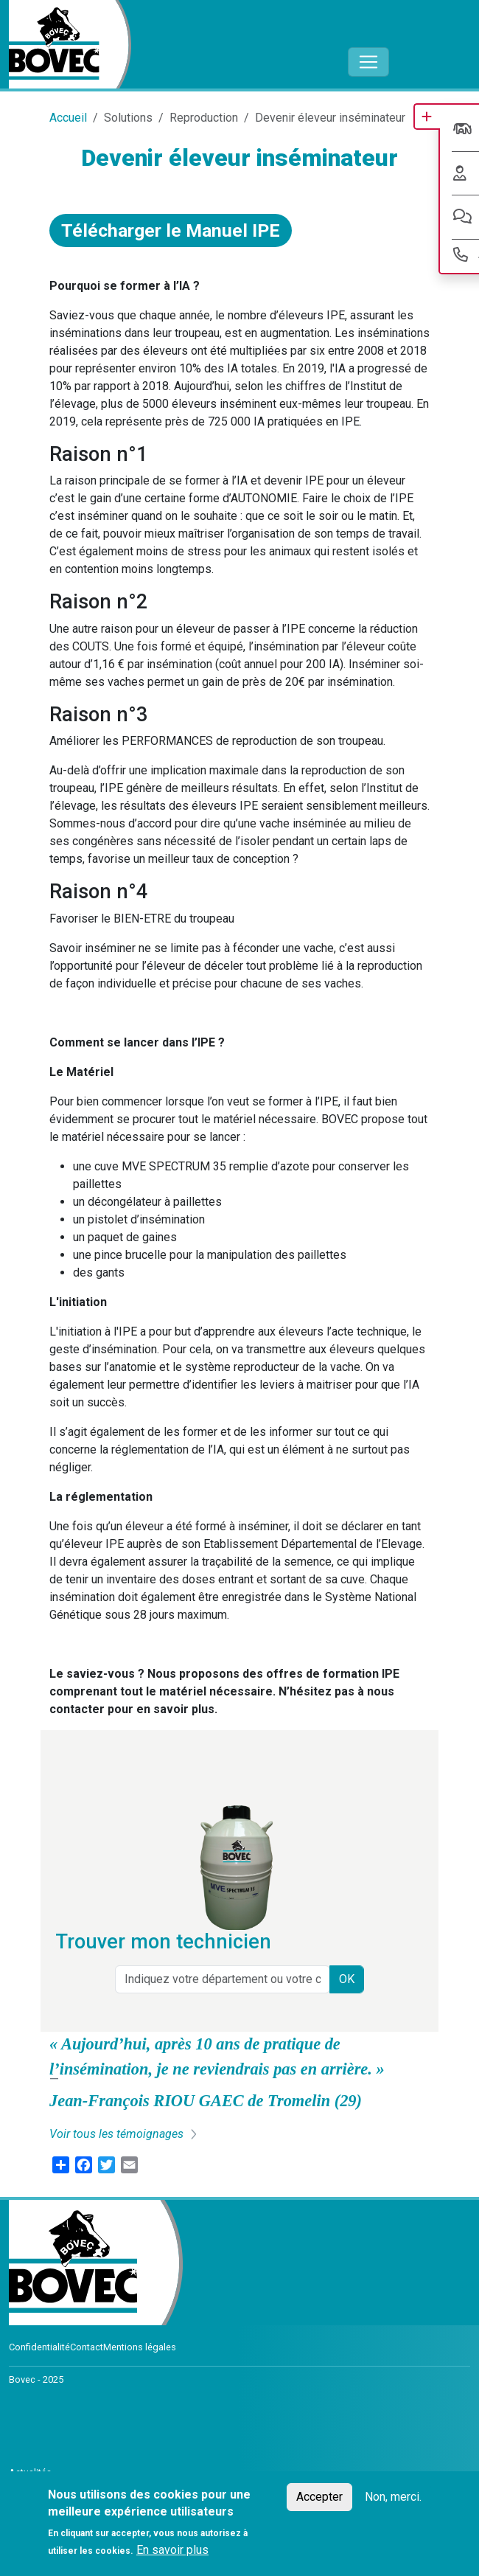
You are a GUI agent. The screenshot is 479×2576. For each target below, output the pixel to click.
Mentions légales (139, 2347)
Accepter (319, 2497)
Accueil (68, 118)
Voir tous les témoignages (116, 2134)
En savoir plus (172, 2550)
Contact (86, 2347)
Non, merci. (393, 2497)
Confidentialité (39, 2347)
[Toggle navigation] (368, 62)
